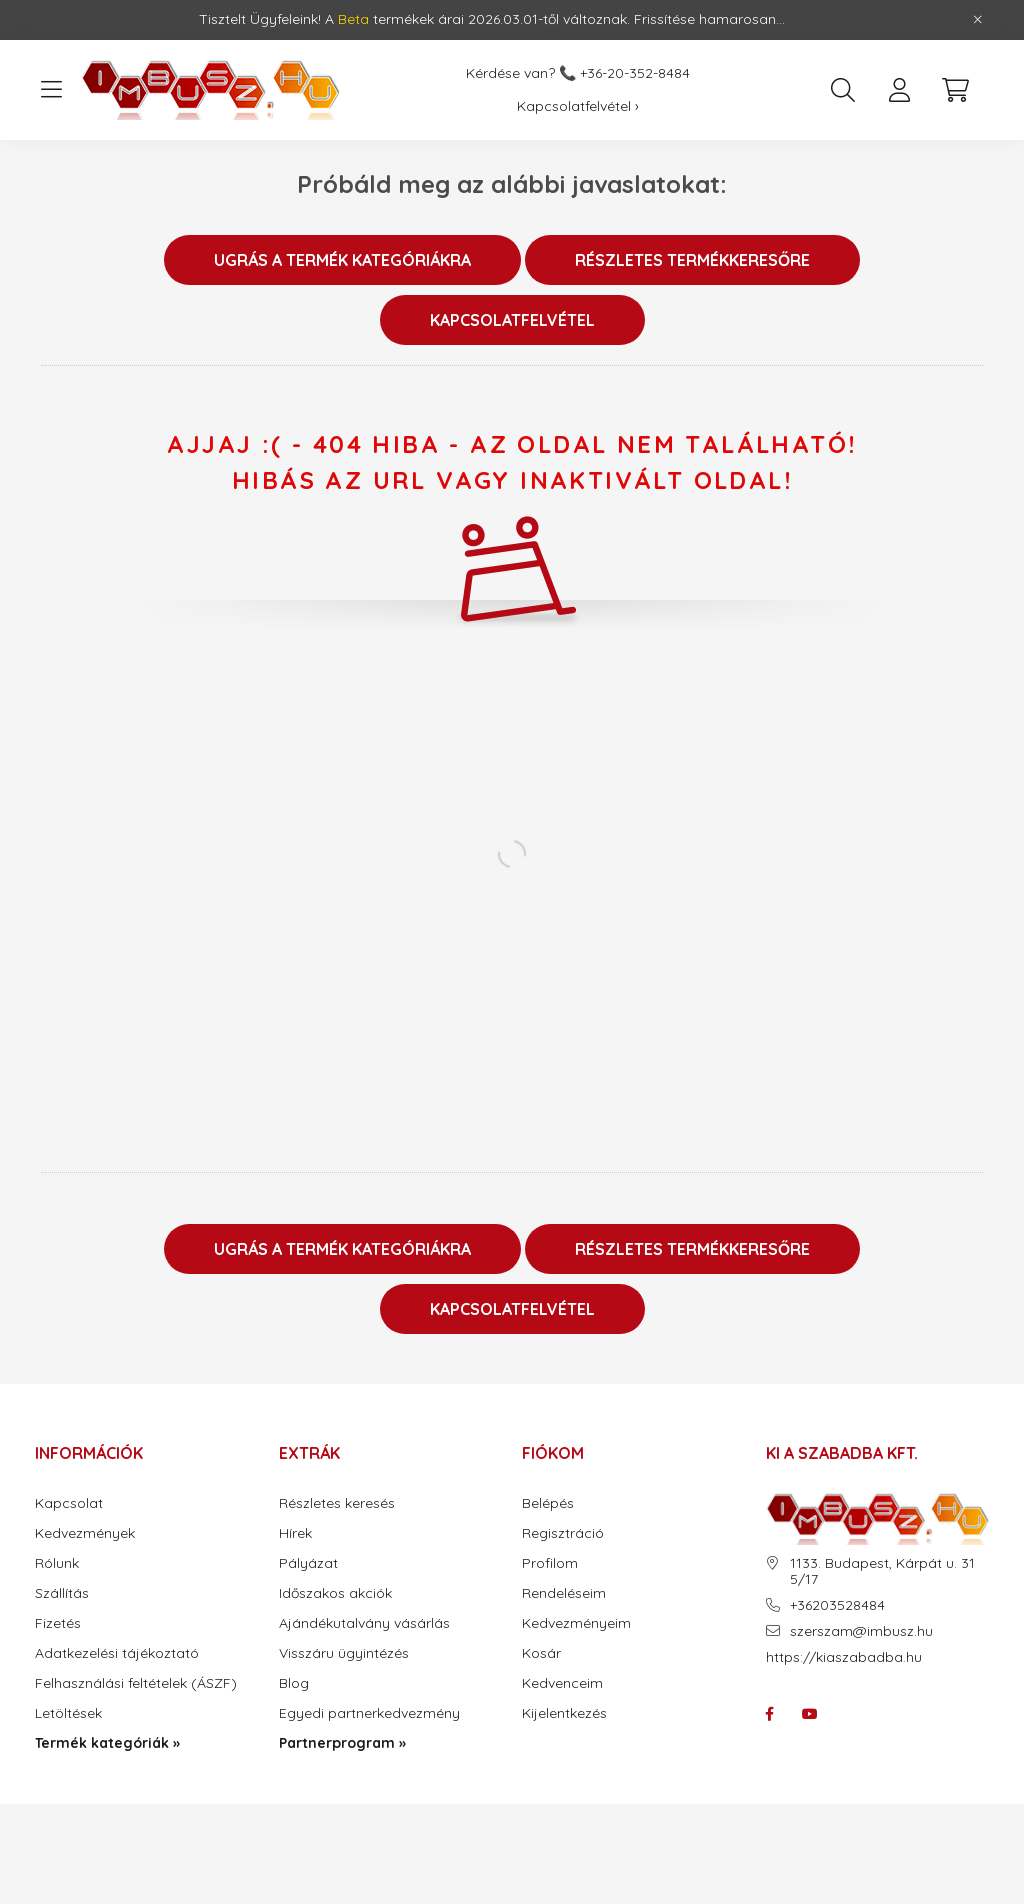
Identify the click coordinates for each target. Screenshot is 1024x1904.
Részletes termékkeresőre (692, 260)
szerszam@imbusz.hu (861, 1631)
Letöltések (68, 1713)
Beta (353, 19)
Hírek (295, 1533)
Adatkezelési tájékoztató (117, 1653)
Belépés (548, 1503)
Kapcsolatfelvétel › (578, 106)
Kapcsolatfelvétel (512, 320)
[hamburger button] (51, 90)
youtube (810, 1714)
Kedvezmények (85, 1533)
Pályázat (308, 1563)
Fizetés (58, 1623)
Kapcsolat (69, 1503)
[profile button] (899, 90)
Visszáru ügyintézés (344, 1653)
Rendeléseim (564, 1593)
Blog (294, 1683)
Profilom (550, 1563)
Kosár (541, 1653)
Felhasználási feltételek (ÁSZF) (136, 1683)
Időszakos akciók (335, 1593)
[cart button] (955, 90)
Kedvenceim (562, 1683)
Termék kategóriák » (107, 1743)
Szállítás (62, 1593)
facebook (770, 1714)
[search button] (843, 90)
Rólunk (57, 1563)
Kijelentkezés (564, 1713)
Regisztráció (563, 1533)
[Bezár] (978, 20)
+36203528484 (837, 1605)
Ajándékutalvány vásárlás (364, 1623)
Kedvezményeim (576, 1623)
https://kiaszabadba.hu (844, 1657)
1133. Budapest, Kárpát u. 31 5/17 (882, 1572)
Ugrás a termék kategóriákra (342, 260)
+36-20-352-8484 (635, 73)
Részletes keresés (337, 1503)
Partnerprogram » (342, 1743)
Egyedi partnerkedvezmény (369, 1713)
